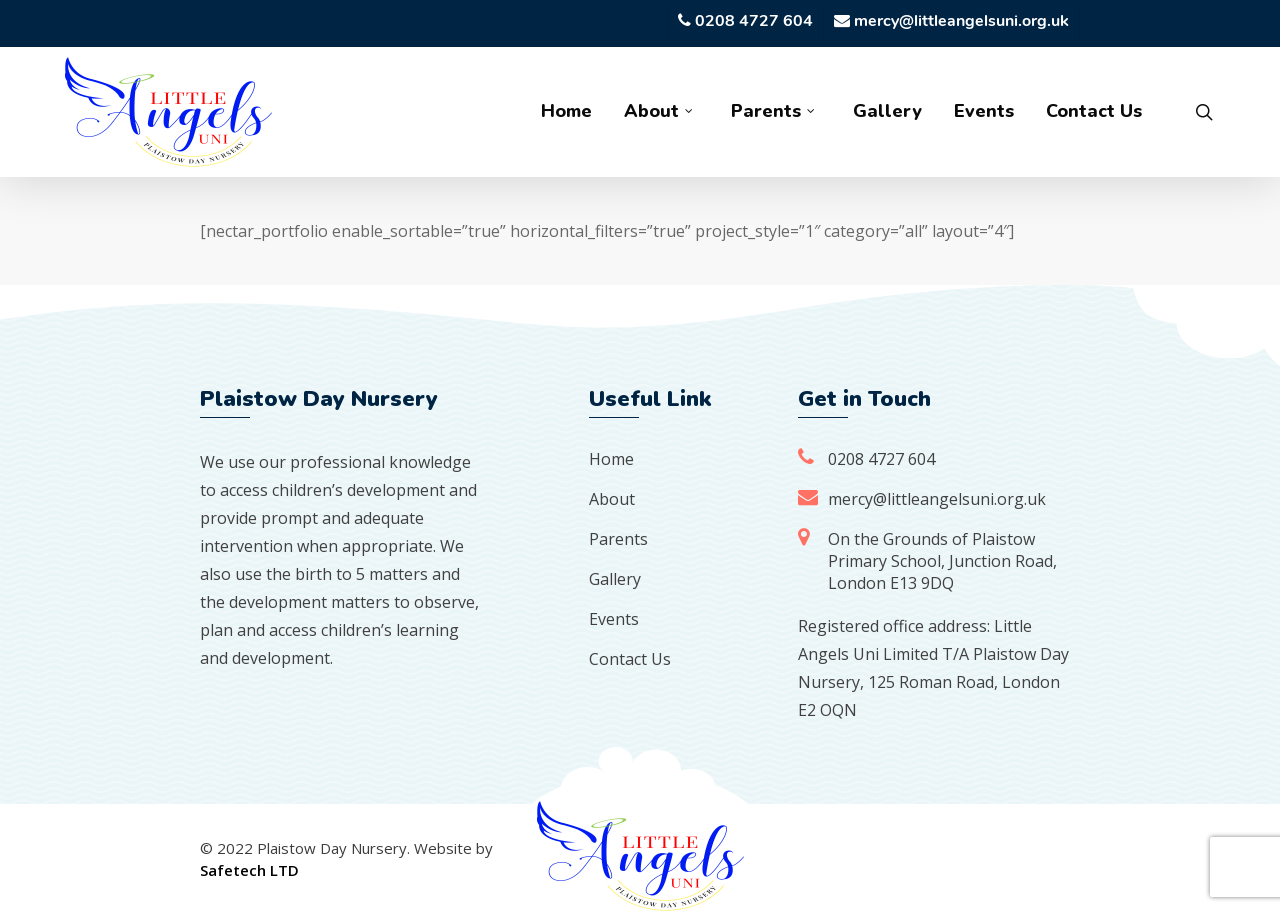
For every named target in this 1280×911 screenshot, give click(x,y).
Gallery (615, 579)
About (612, 499)
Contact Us (630, 659)
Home (611, 459)
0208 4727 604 (881, 459)
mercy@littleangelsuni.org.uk (937, 499)
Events (614, 619)
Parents (618, 539)
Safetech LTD (249, 870)
